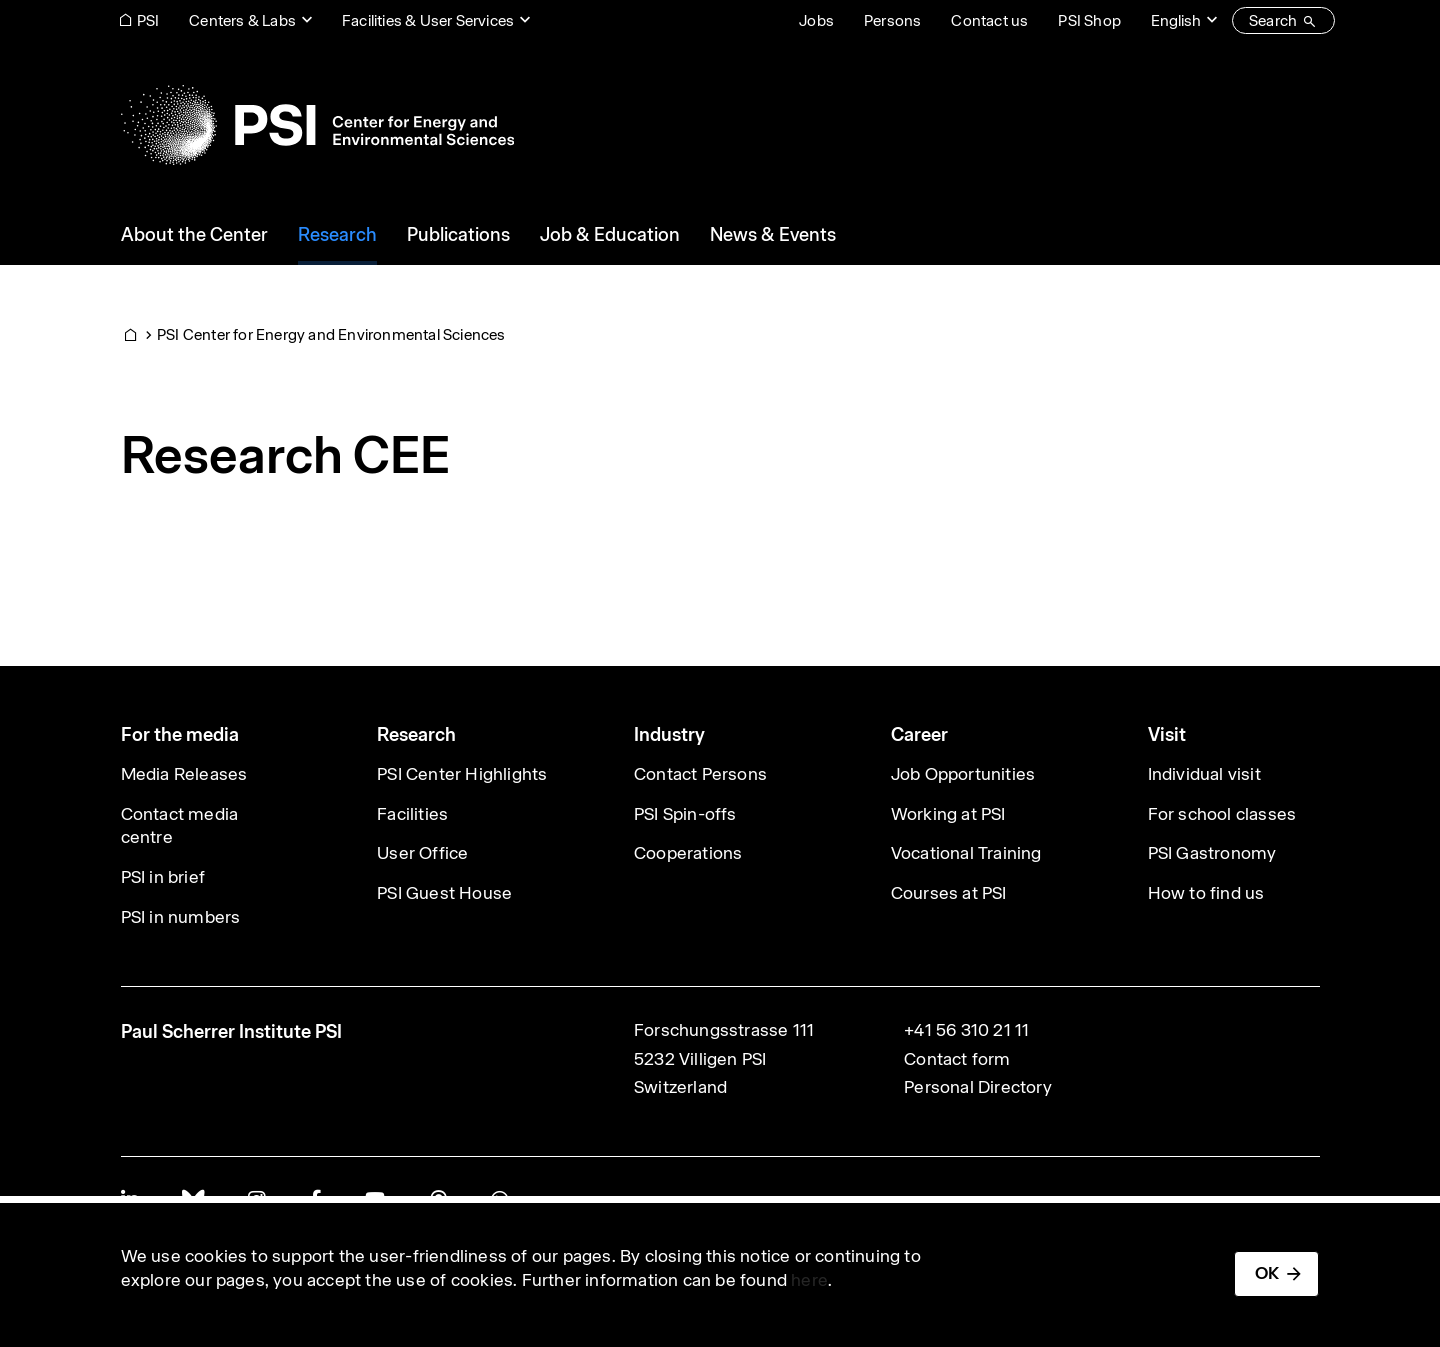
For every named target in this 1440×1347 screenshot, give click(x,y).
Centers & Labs (242, 20)
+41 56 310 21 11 (966, 1030)
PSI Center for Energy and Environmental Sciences (331, 334)
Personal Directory (978, 1087)
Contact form (957, 1059)
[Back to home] (317, 125)
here (809, 1280)
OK (1267, 1273)
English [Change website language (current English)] (1176, 20)
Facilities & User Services (428, 20)
